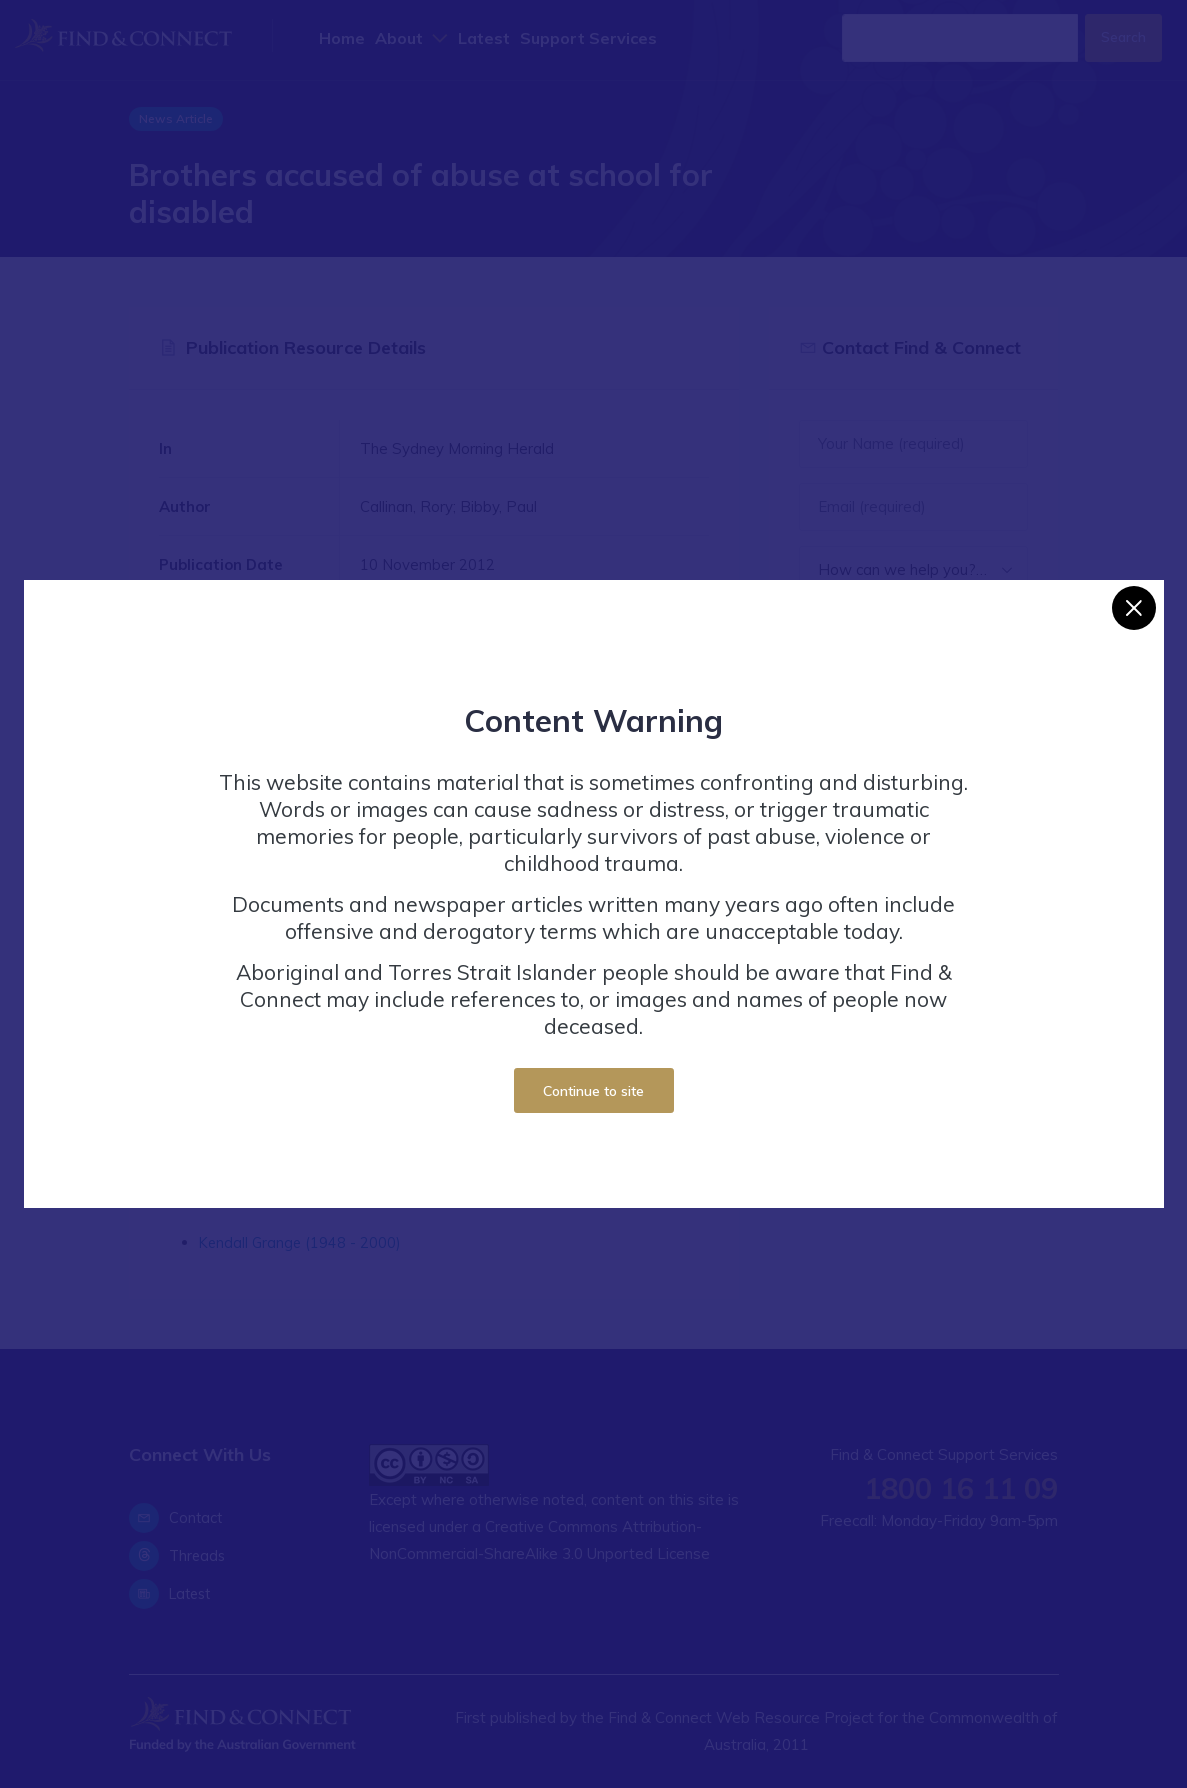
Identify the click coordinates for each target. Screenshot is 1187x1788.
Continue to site (593, 1090)
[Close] (1134, 608)
